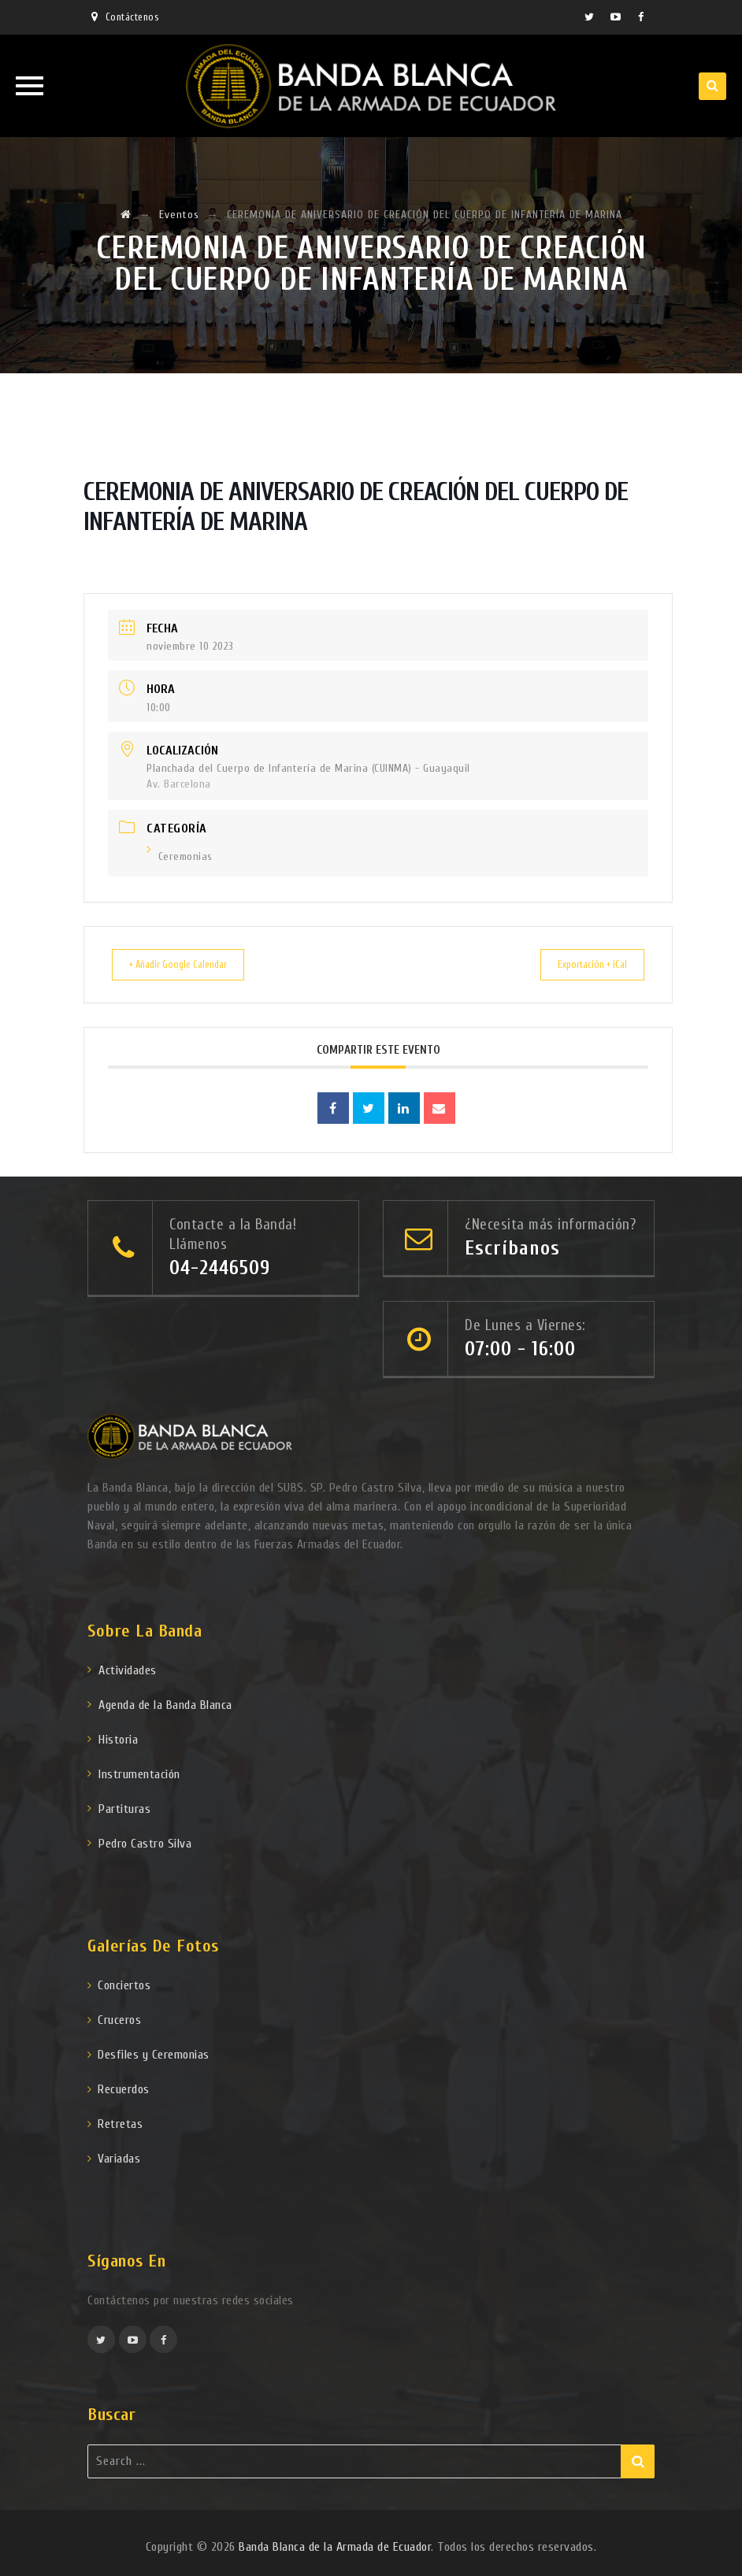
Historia (118, 1739)
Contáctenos (132, 17)
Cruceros (119, 2019)
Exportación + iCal (582, 964)
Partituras (124, 1808)
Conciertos (124, 1984)
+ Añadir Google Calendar (188, 964)
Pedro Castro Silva (144, 1843)
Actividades (127, 1669)
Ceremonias (180, 856)
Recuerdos (124, 2088)
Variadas (119, 2158)
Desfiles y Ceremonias (154, 2054)
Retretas (120, 2123)
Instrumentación (139, 1773)
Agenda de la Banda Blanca (165, 1704)
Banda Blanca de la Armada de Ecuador (335, 2546)
